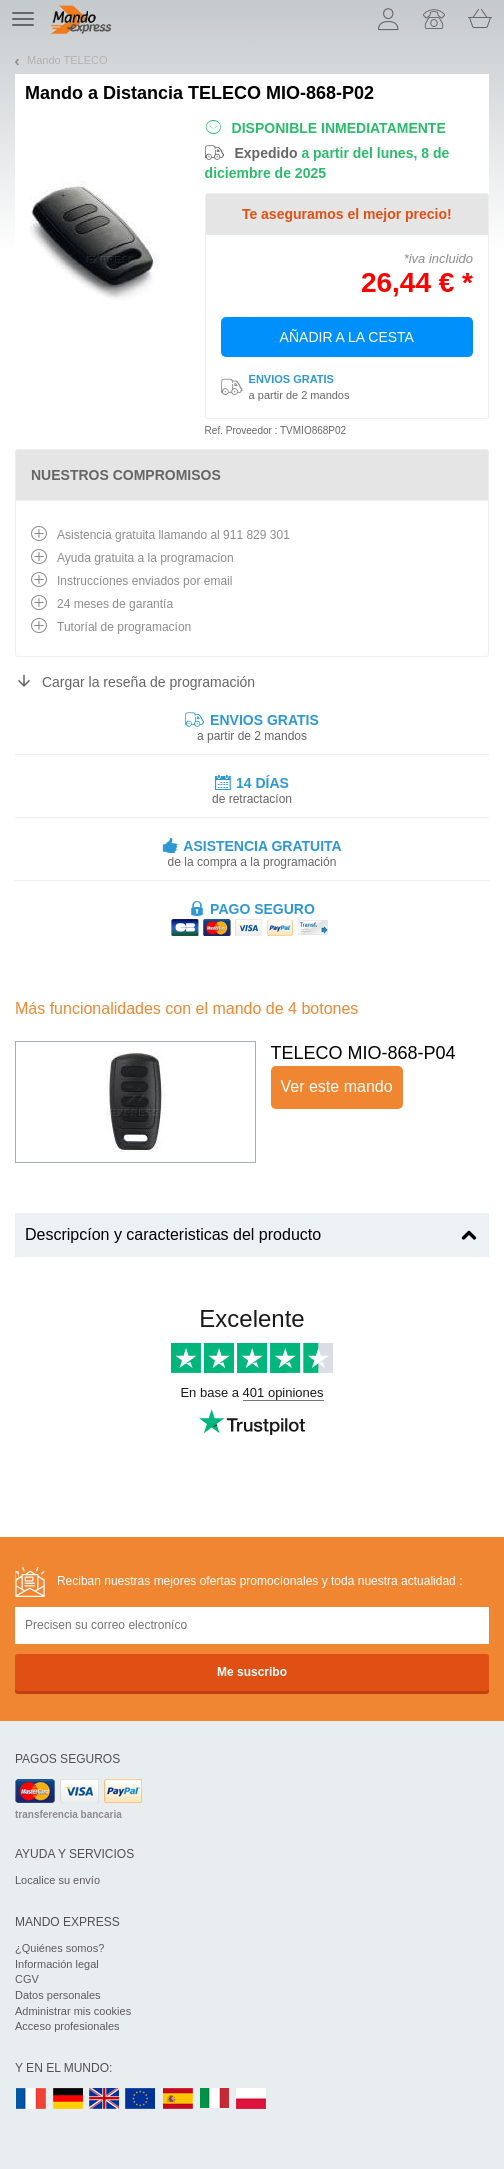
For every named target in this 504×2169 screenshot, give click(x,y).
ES (178, 2099)
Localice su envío (57, 1880)
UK (105, 2099)
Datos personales (58, 1995)
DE (68, 2099)
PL (252, 2099)
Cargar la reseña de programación (148, 682)
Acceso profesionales (67, 2026)
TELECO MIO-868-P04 (363, 1053)
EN (141, 2099)
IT (215, 2099)
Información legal (57, 1964)
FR (31, 2099)
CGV (27, 1979)
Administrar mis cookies (73, 2011)
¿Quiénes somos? (59, 1948)
